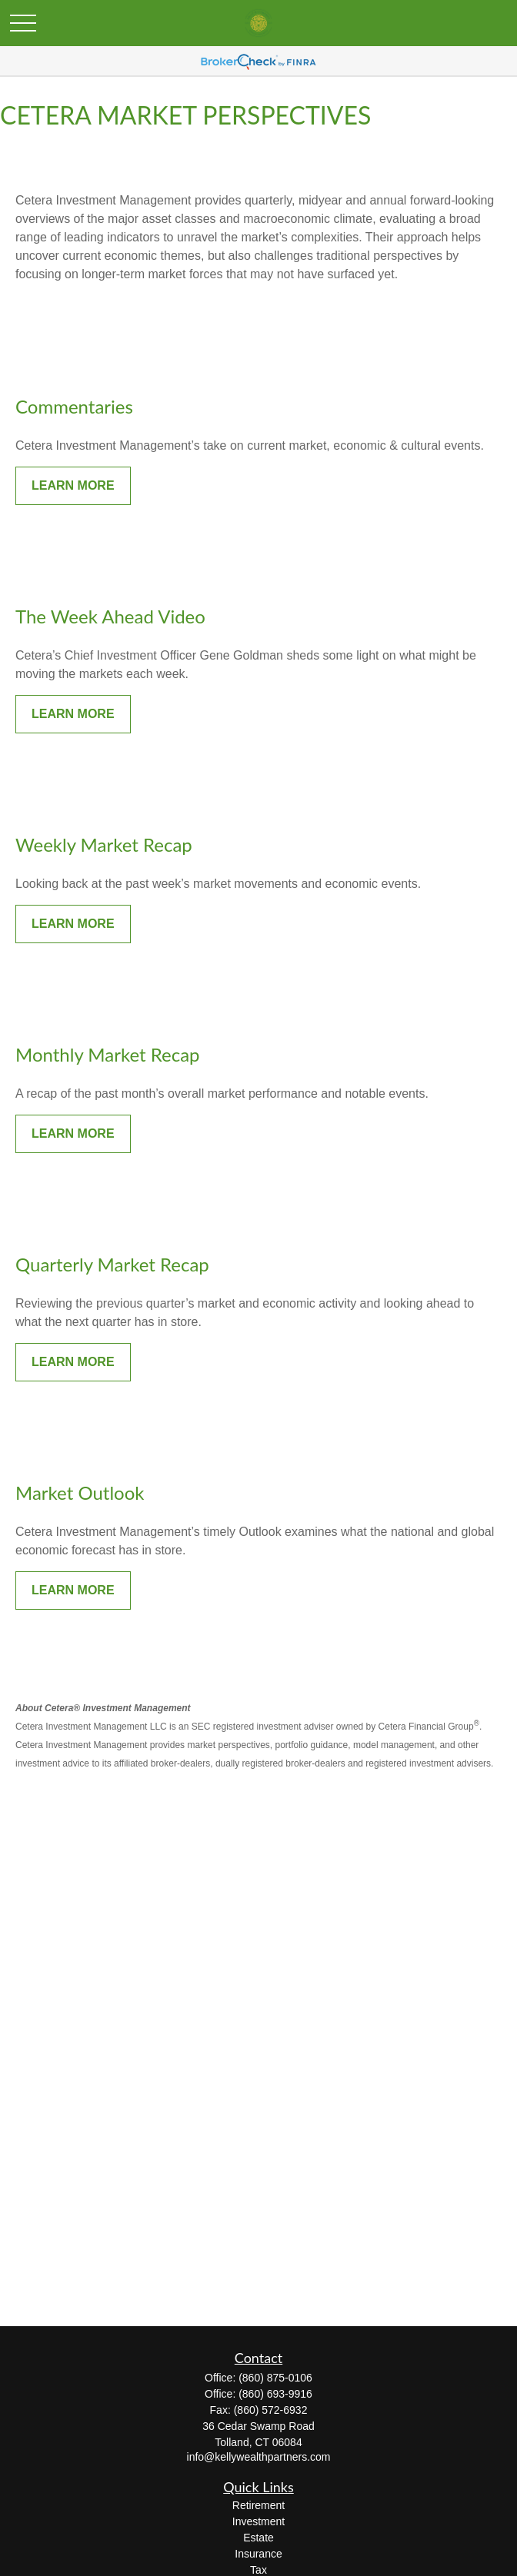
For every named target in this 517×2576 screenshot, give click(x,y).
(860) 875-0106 (275, 2378)
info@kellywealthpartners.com (259, 2457)
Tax (258, 2570)
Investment (258, 2521)
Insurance (258, 2554)
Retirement (258, 2505)
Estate (258, 2537)
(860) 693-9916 (275, 2394)
